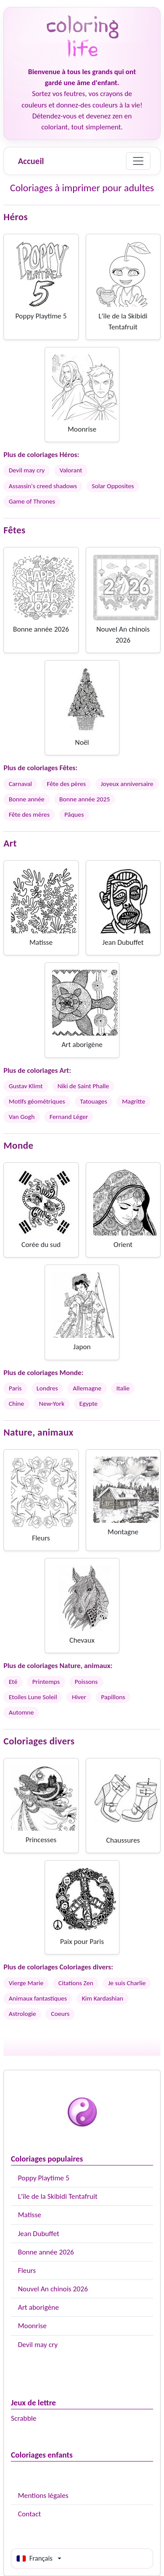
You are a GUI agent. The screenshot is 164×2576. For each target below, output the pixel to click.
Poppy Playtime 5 (43, 2178)
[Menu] (138, 161)
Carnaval (20, 784)
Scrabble (23, 2418)
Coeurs (60, 2014)
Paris (15, 1388)
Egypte (88, 1404)
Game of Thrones (32, 501)
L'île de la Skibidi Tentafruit (58, 2196)
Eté (13, 1682)
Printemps (46, 1682)
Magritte (133, 1101)
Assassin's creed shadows (43, 486)
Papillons (113, 1697)
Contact (29, 2514)
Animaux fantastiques (38, 1998)
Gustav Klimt (26, 1086)
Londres (47, 1388)
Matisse (29, 2214)
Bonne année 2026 (46, 2252)
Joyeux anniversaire (127, 784)
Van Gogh (22, 1117)
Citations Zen (75, 1983)
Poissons (86, 1682)
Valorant (70, 470)
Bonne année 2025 (84, 799)
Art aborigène (38, 2307)
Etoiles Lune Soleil (33, 1697)
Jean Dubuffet (38, 2233)
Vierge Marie (26, 1983)
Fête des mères (29, 814)
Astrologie (22, 2014)
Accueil (31, 161)
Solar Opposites (113, 486)
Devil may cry (38, 2344)
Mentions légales (43, 2495)
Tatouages (93, 1101)
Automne (21, 1712)
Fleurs (27, 2270)
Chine (16, 1404)
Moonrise (32, 2325)
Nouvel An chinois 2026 (53, 2289)
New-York (51, 1404)
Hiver (79, 1697)
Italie (123, 1388)
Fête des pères (66, 784)
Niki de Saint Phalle (83, 1086)
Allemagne (87, 1388)
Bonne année (27, 799)
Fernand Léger (68, 1117)
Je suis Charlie (127, 1983)
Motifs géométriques (37, 1101)
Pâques (74, 814)
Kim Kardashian (102, 1998)
